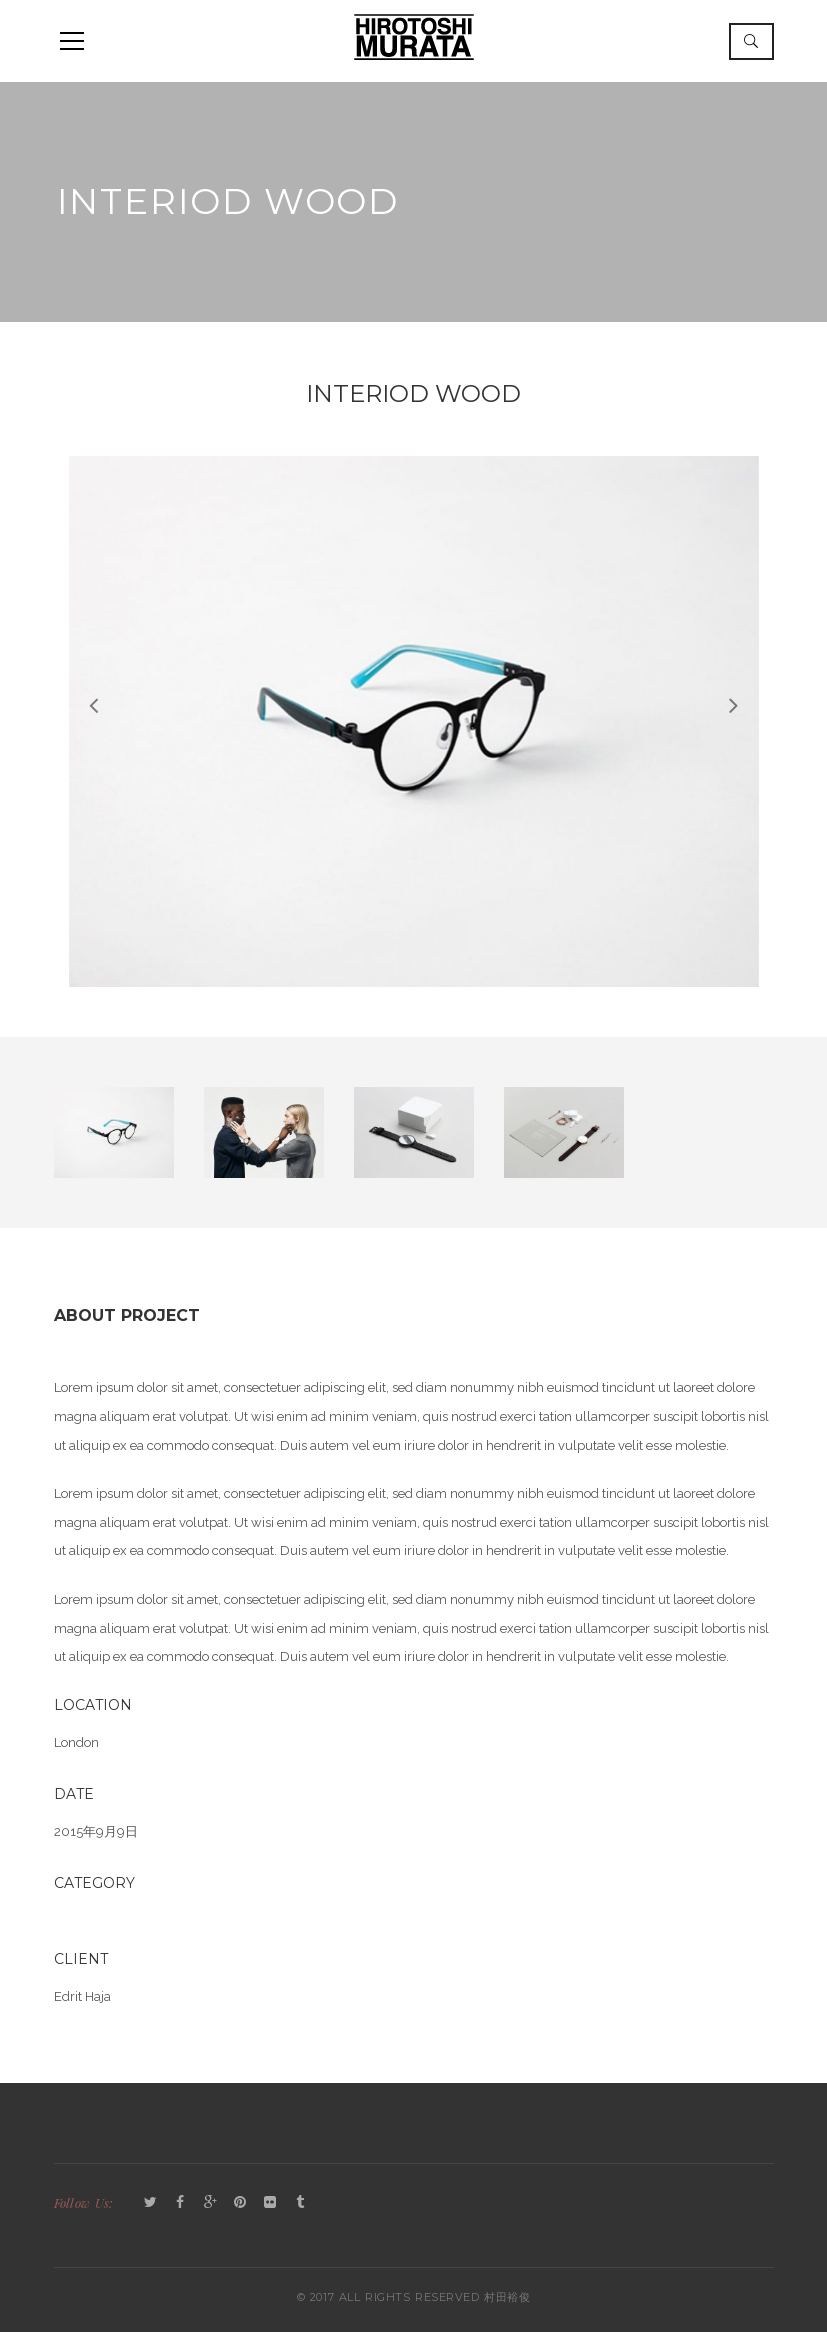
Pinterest (240, 2203)
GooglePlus (210, 2203)
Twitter (150, 2203)
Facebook (180, 2203)
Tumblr (300, 2203)
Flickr (270, 2203)
